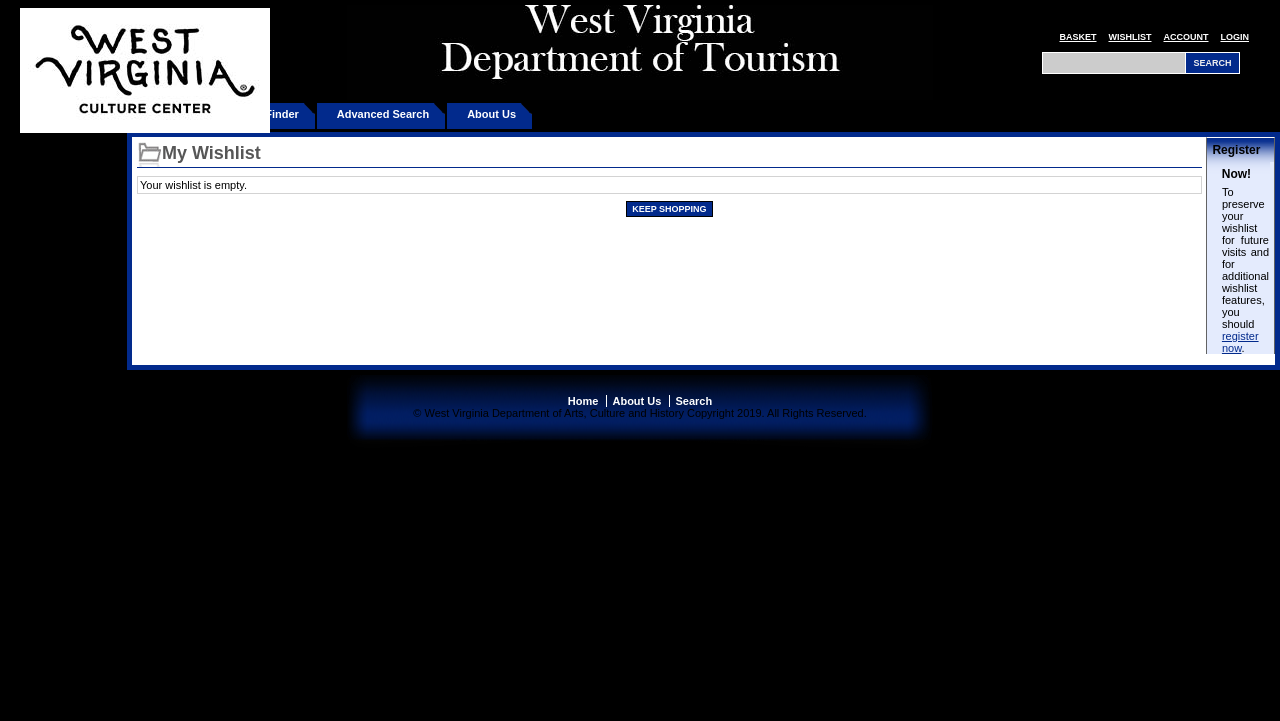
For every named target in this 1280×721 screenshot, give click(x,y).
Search (693, 401)
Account (1186, 37)
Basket (1077, 37)
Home (583, 401)
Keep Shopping (669, 209)
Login (1235, 37)
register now (1240, 342)
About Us (491, 114)
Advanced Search (383, 114)
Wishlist (1130, 37)
